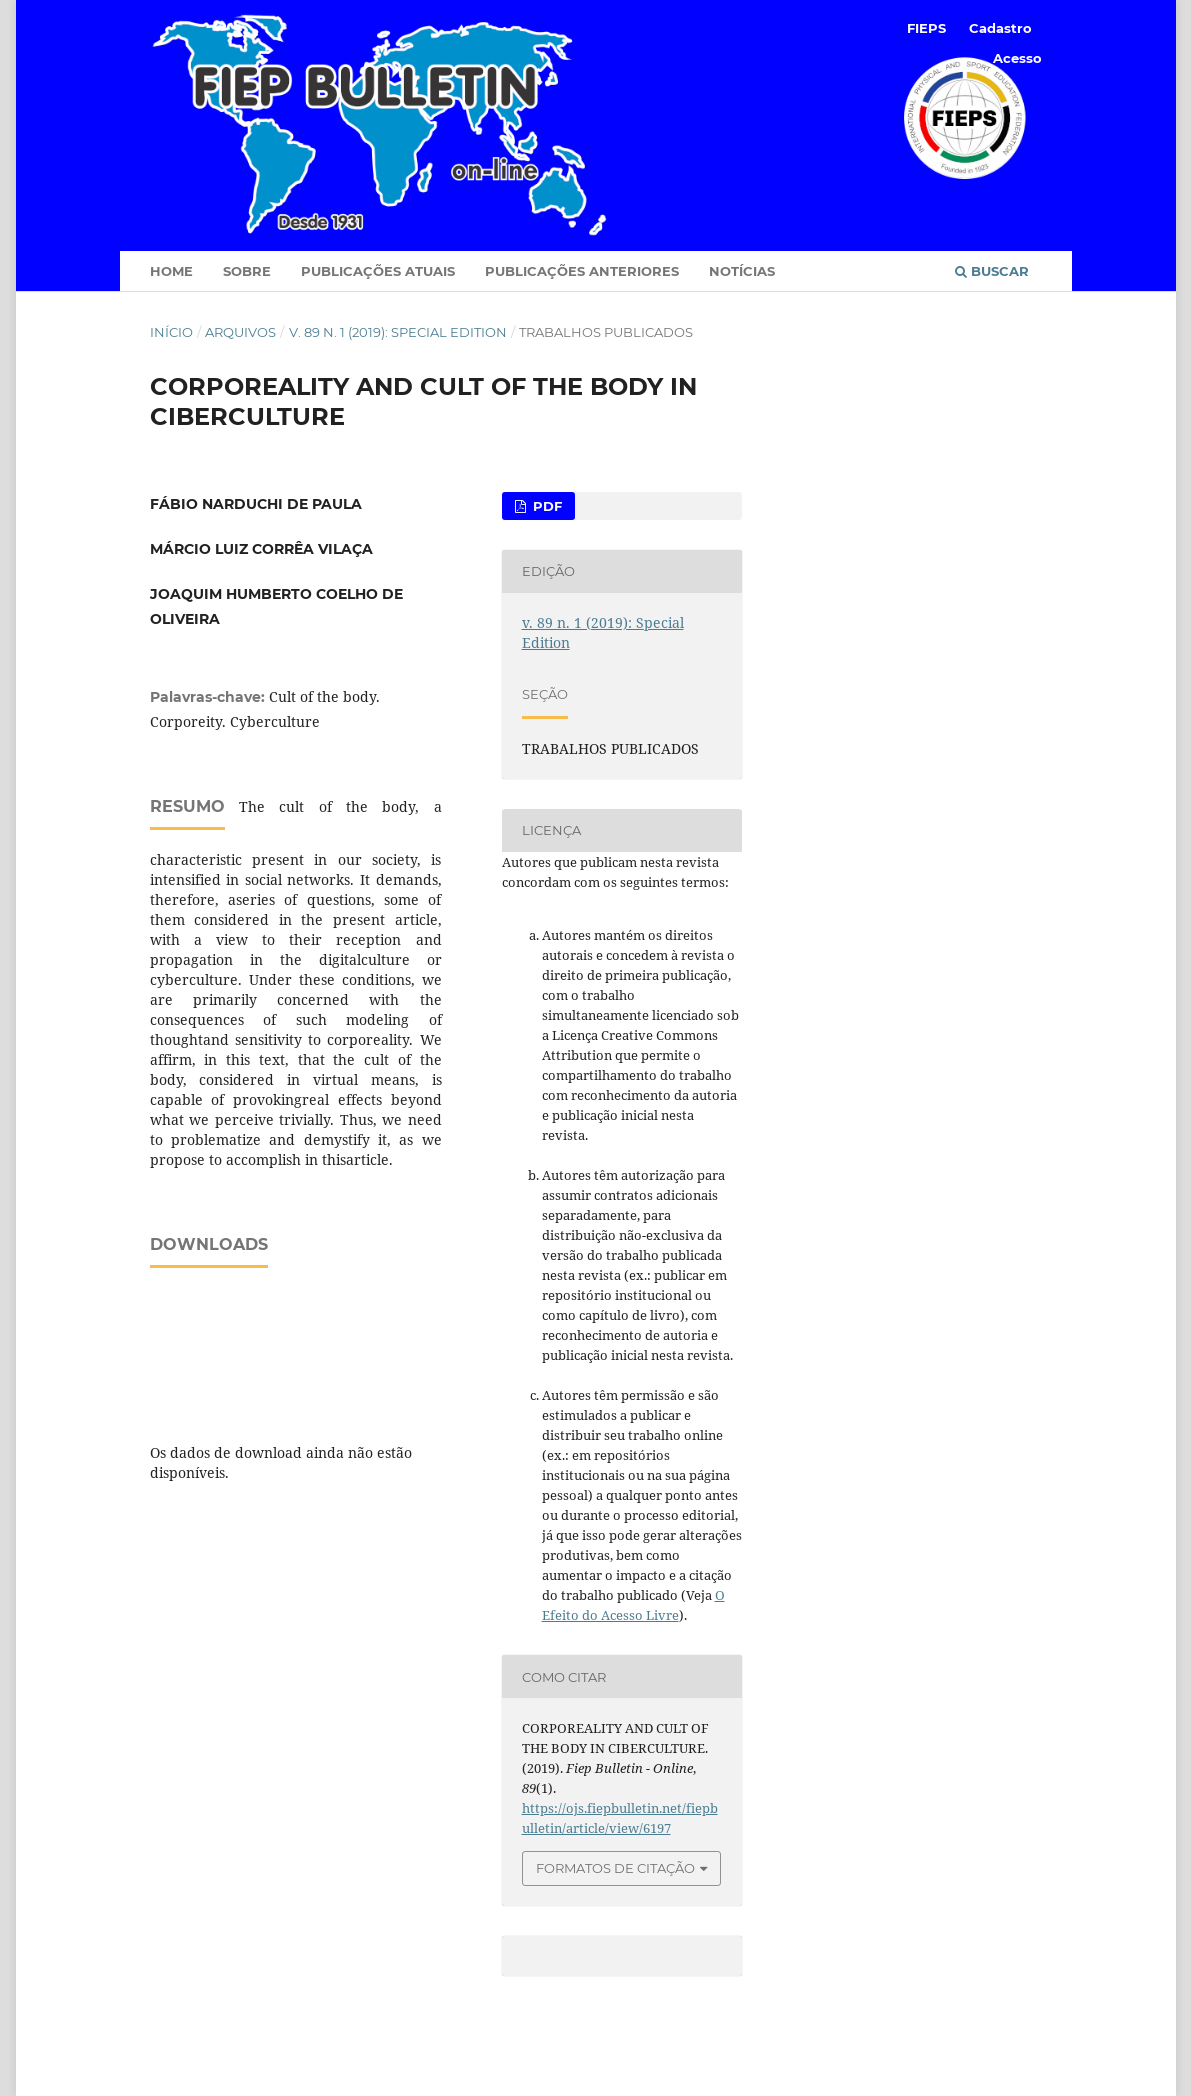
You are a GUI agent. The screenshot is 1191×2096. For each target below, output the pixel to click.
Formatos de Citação (615, 1868)
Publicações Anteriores (582, 271)
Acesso (1017, 58)
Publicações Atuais (378, 271)
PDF (545, 506)
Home (171, 271)
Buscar (992, 271)
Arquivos (240, 332)
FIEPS (926, 28)
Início (171, 332)
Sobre (247, 271)
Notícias (742, 271)
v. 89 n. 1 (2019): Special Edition (398, 332)
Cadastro (1000, 28)
